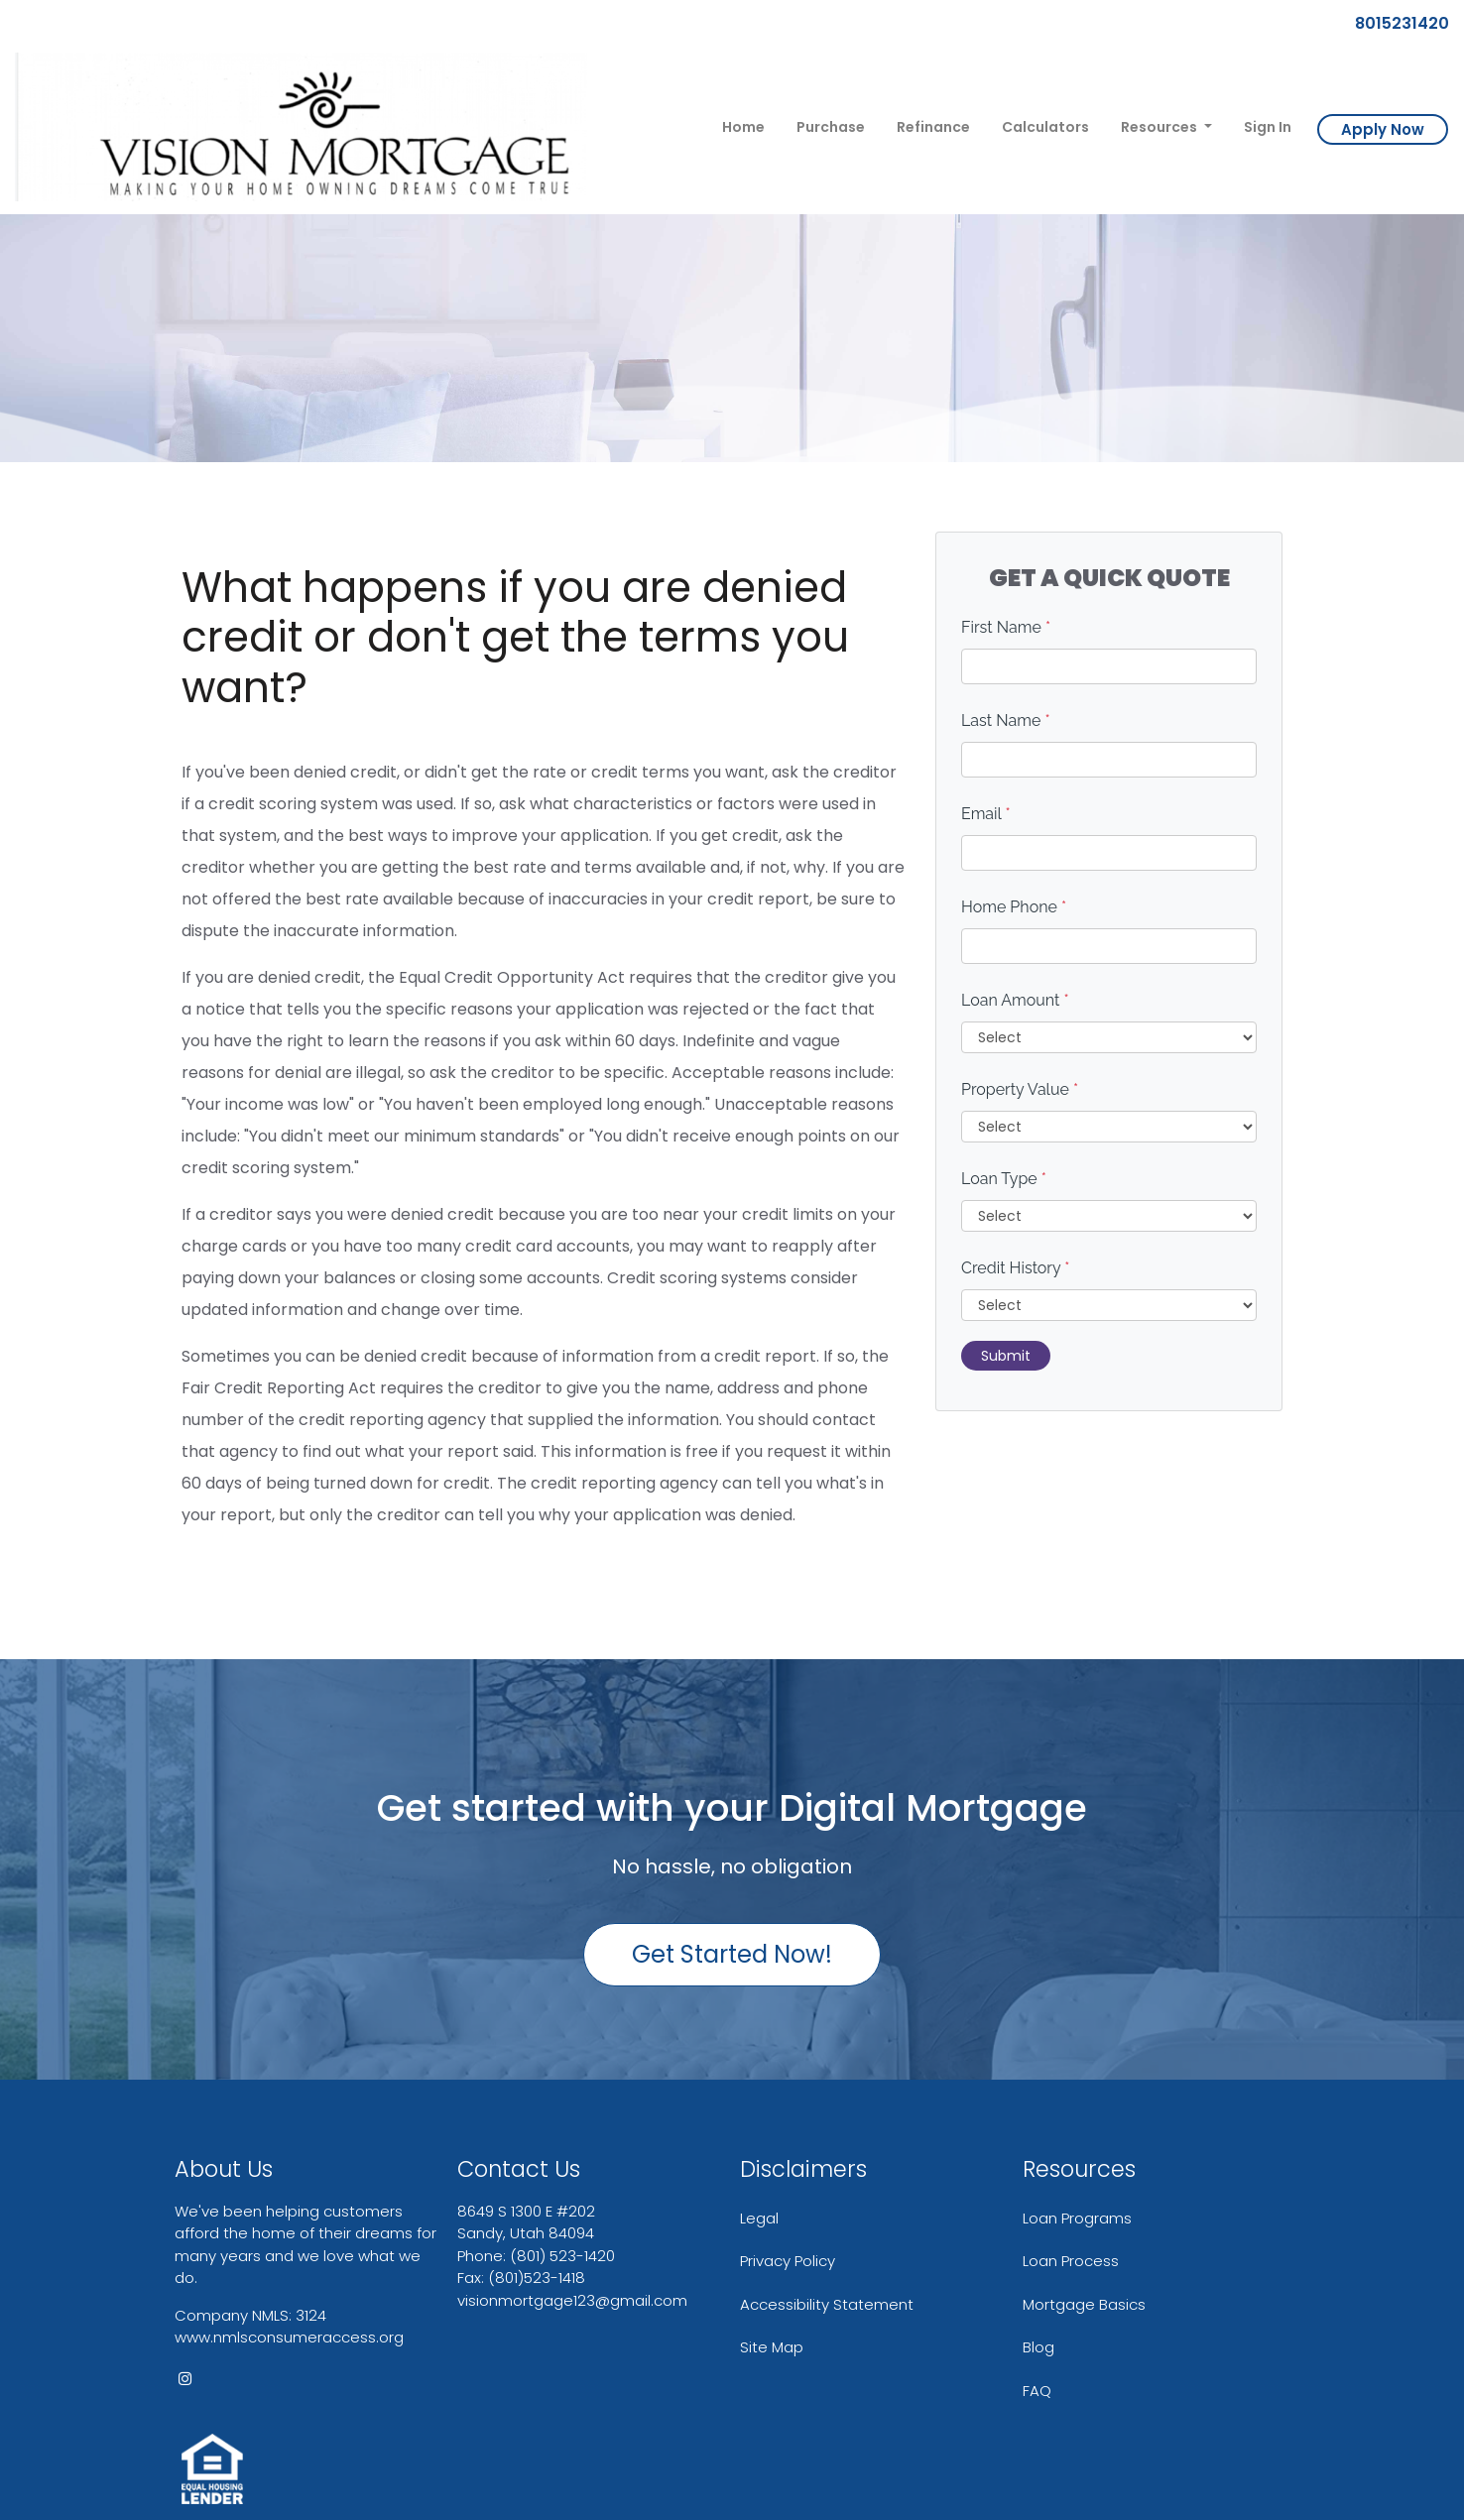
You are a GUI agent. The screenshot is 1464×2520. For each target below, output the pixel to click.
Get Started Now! (732, 1954)
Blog (1038, 2347)
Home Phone (1013, 907)
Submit (1006, 1356)
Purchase (830, 127)
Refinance (933, 127)
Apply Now (1382, 129)
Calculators (1045, 127)
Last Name (1005, 720)
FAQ (1037, 2390)
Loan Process (1071, 2260)
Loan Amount (1015, 1000)
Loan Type (1003, 1178)
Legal (759, 2218)
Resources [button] (1160, 127)
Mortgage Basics (1084, 2304)
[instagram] (185, 2378)
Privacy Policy (787, 2260)
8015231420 (1394, 23)
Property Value (1019, 1089)
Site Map (771, 2347)
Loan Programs (1077, 2218)
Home (743, 127)
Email (986, 813)
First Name (1005, 627)
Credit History (1015, 1268)
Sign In (1267, 127)
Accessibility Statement (827, 2304)
